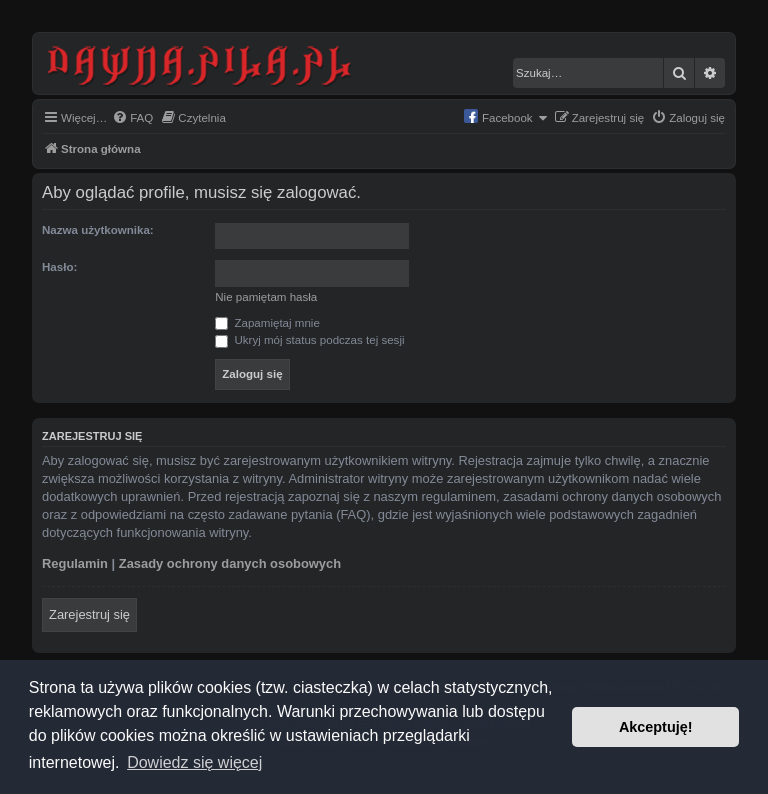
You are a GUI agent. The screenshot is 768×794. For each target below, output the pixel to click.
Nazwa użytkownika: (98, 230)
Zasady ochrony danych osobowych (230, 563)
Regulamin (75, 563)
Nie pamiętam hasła (266, 297)
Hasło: (59, 267)
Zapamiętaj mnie (267, 323)
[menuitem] (132, 118)
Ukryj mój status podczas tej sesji (309, 340)
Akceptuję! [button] (656, 727)
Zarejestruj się (89, 614)
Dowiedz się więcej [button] (194, 762)
